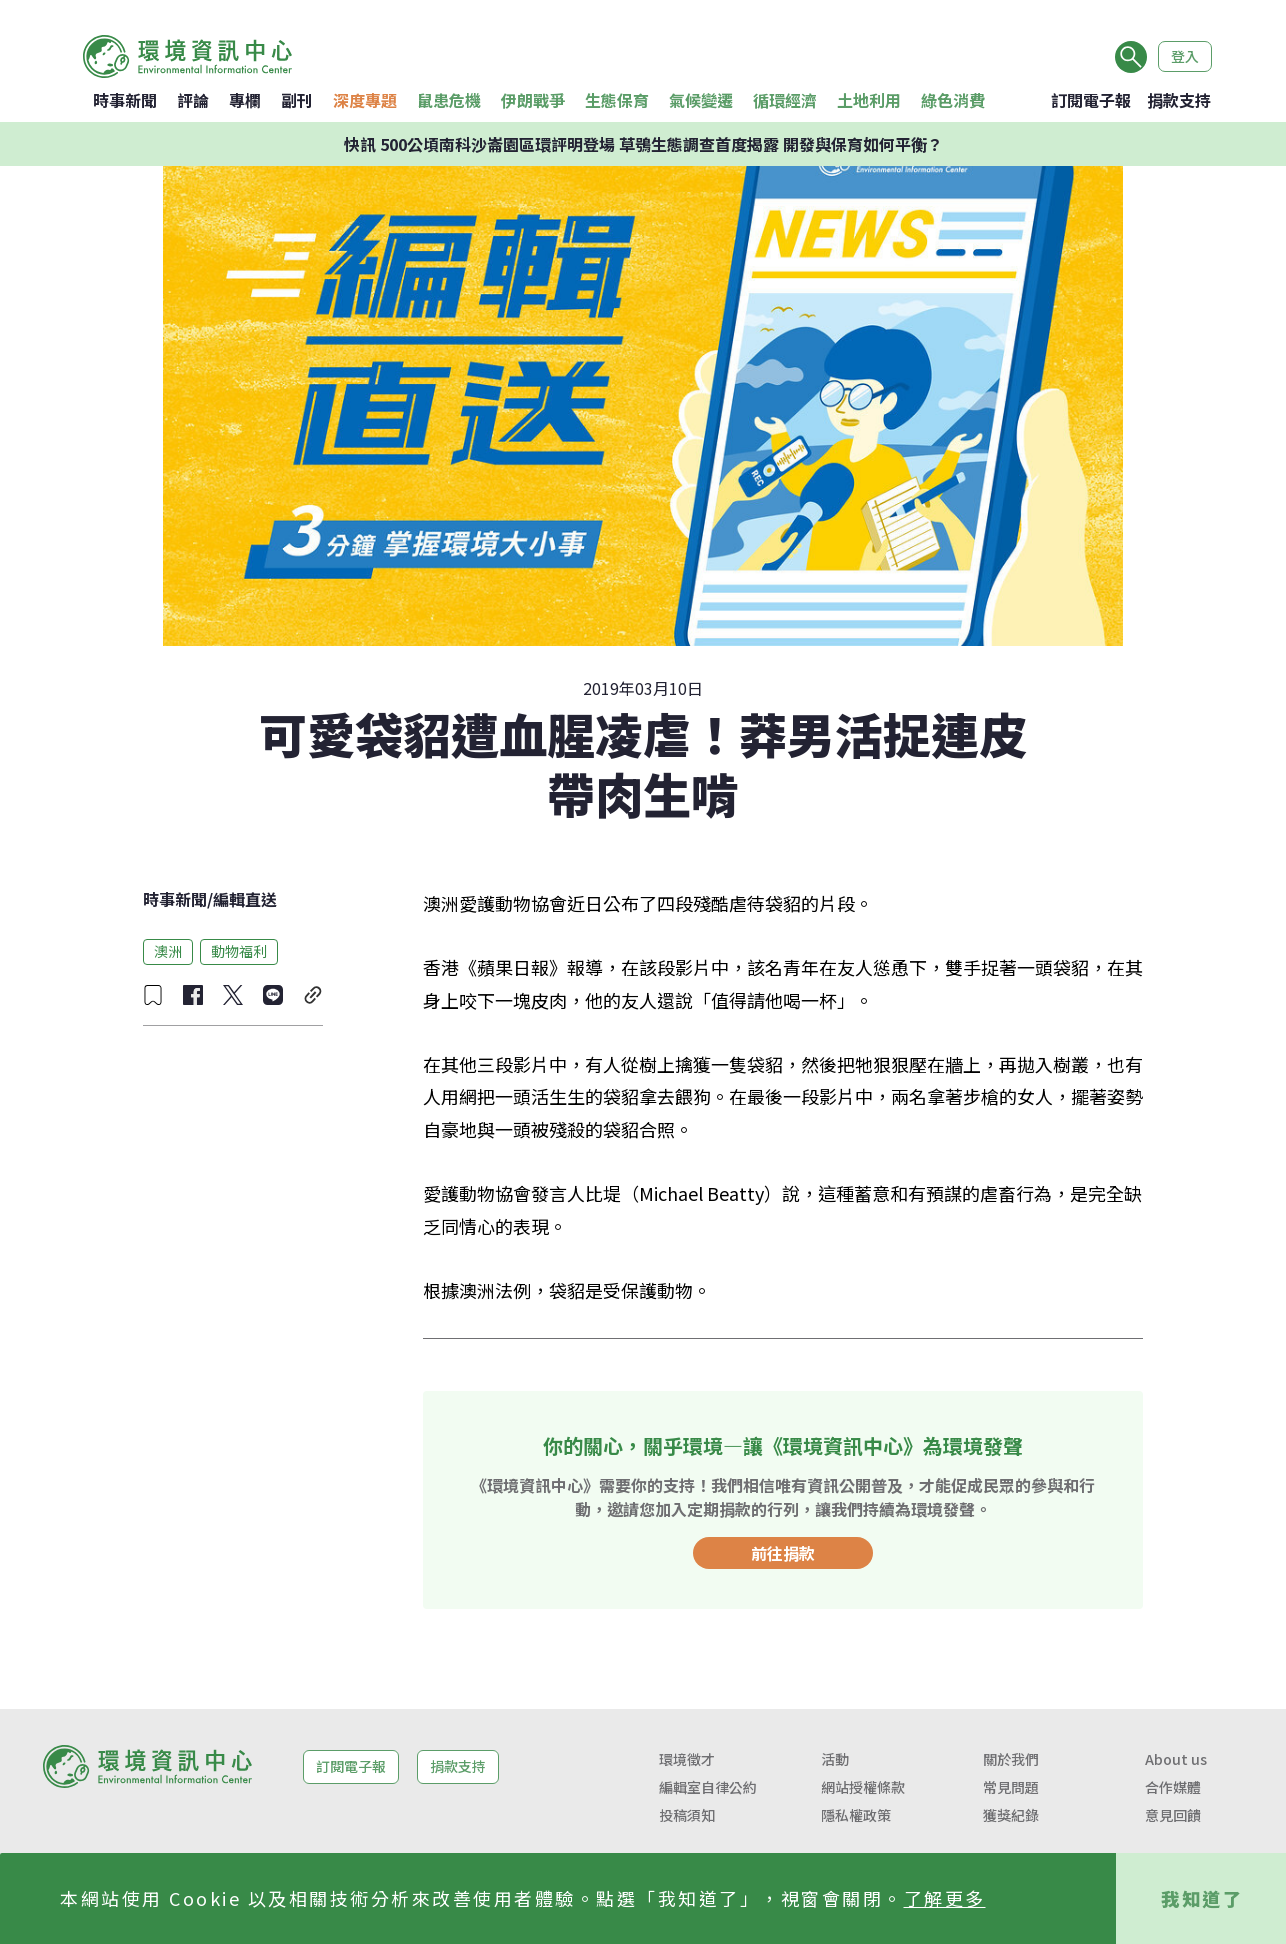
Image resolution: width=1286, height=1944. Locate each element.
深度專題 (365, 100)
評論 (193, 100)
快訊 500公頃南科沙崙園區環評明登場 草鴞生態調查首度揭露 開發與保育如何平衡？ (643, 144)
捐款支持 (1179, 100)
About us (1176, 1759)
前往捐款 (783, 1553)
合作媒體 (1173, 1787)
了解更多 (945, 1898)
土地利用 (869, 100)
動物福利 (239, 951)
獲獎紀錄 (1011, 1815)
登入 (1185, 56)
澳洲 (168, 951)
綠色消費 (953, 100)
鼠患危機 (449, 100)
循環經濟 (785, 100)
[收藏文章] (153, 995)
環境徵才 (687, 1759)
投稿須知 (687, 1815)
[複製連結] (313, 995)
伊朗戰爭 (533, 100)
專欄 (245, 100)
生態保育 (617, 100)
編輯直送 (245, 899)
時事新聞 (125, 100)
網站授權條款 (863, 1787)
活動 (835, 1759)
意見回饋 (1173, 1815)
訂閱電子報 (1091, 100)
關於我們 (1011, 1759)
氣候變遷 (701, 100)
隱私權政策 (856, 1815)
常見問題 (1011, 1787)
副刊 (297, 100)
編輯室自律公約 (708, 1787)
